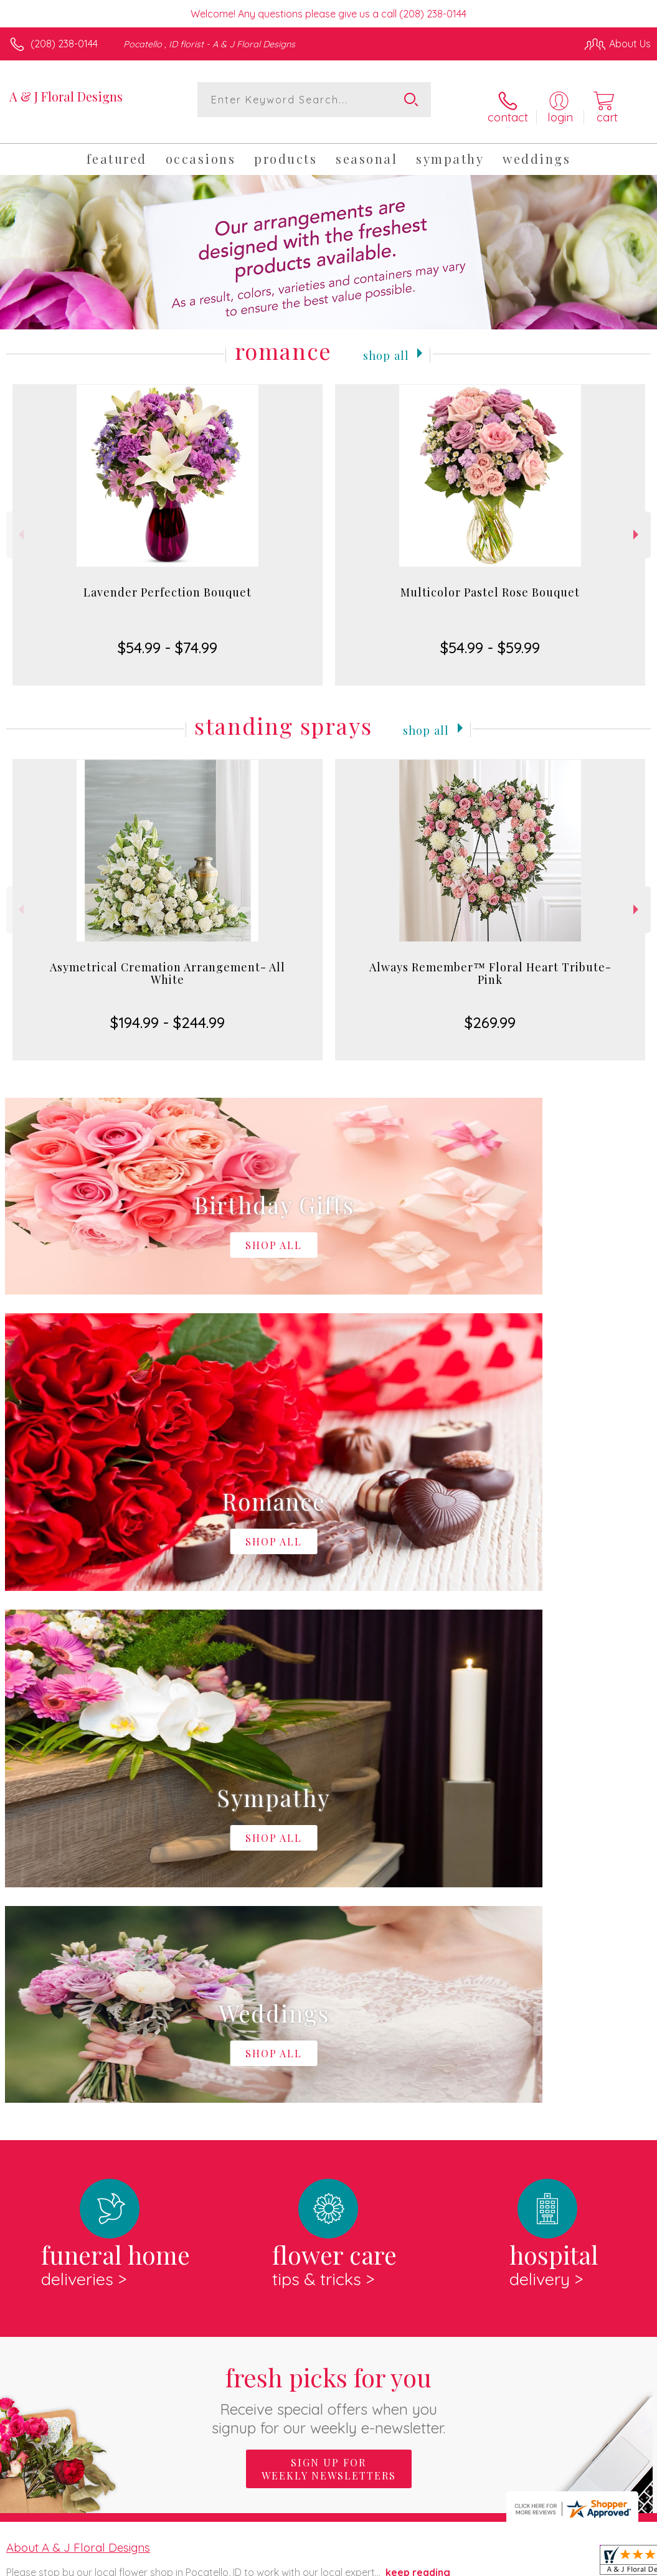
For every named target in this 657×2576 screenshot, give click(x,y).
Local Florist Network (528, 2563)
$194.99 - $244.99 (167, 1010)
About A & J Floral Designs (78, 2023)
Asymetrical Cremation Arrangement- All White (167, 961)
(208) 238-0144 (64, 43)
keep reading (417, 2049)
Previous (19, 523)
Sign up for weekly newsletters (329, 1946)
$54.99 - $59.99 (490, 635)
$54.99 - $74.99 (167, 635)
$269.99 (490, 1010)
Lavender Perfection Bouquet (167, 580)
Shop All (386, 342)
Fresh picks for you (328, 1876)
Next (637, 523)
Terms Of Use (366, 2563)
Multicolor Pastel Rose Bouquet (490, 580)
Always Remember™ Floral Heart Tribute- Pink (490, 961)
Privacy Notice (439, 2563)
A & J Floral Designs (66, 96)
